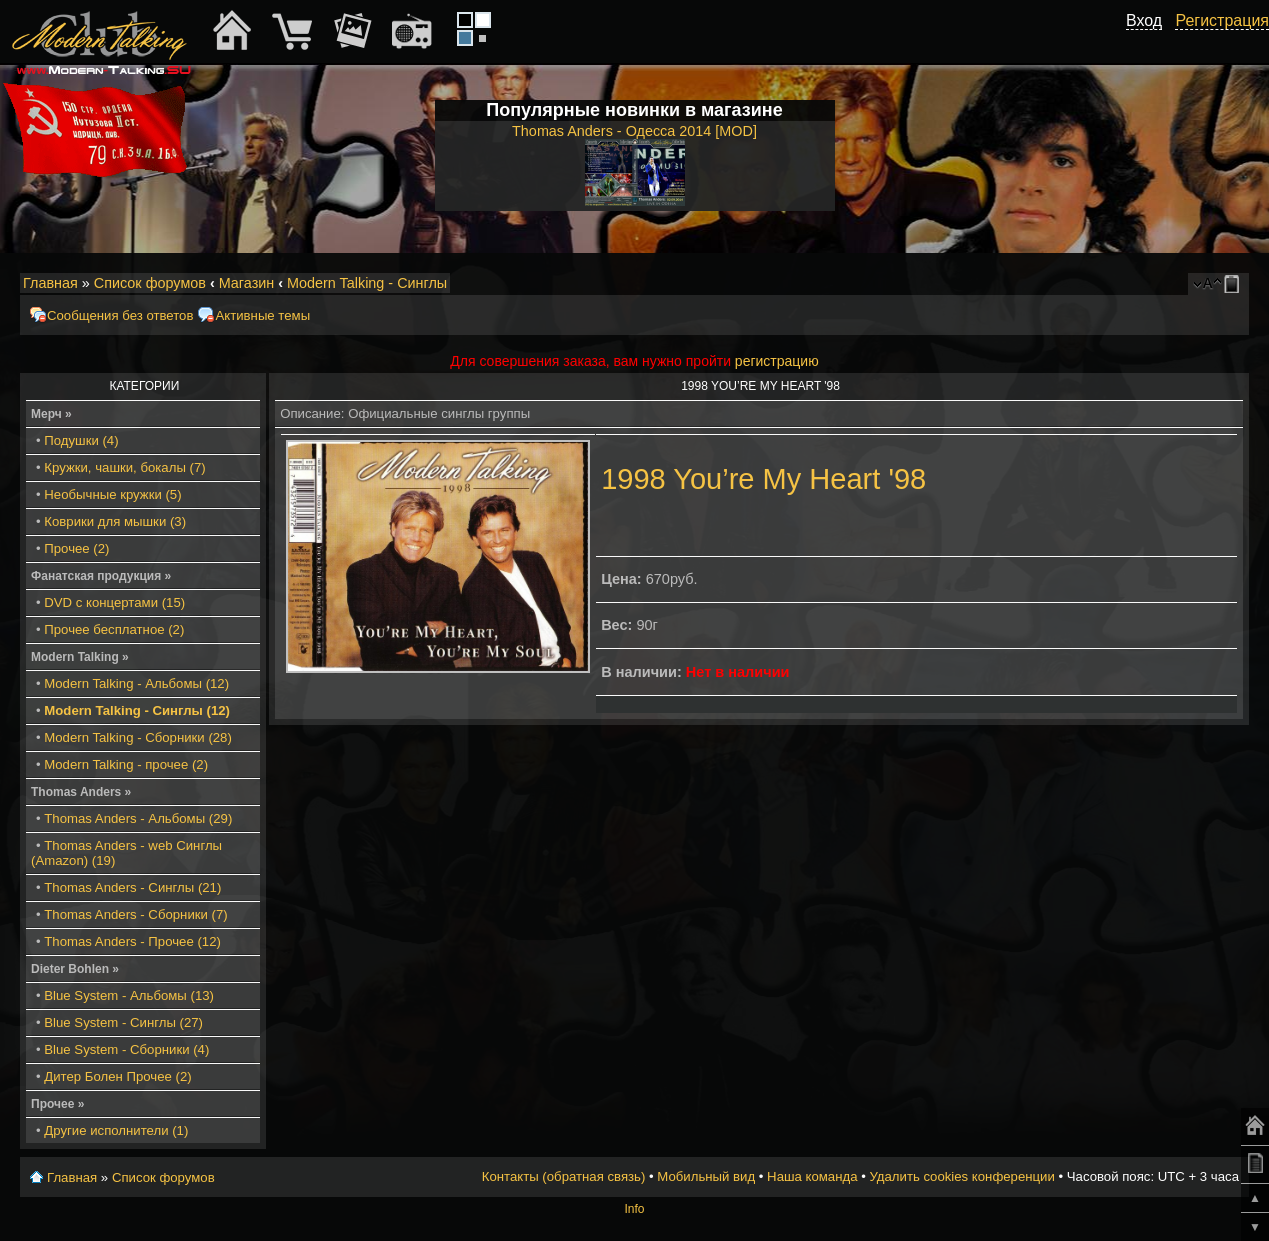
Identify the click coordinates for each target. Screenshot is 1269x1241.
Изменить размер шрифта (1207, 284)
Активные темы (262, 315)
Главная (50, 283)
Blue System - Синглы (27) (123, 1022)
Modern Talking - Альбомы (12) (136, 683)
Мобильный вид (1235, 284)
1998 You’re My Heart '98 (763, 479)
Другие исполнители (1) (116, 1130)
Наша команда (812, 1176)
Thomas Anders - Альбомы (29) (138, 818)
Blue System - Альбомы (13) (129, 995)
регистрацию (777, 361)
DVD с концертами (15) (114, 602)
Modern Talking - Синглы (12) (137, 710)
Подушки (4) (81, 440)
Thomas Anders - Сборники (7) (135, 914)
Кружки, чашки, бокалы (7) (124, 467)
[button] (1151, 43)
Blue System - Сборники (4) (126, 1049)
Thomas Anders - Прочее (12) (132, 941)
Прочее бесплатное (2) (114, 629)
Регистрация (1222, 20)
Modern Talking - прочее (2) (126, 764)
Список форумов (150, 283)
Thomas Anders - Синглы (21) (132, 887)
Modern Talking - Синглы (367, 283)
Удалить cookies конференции (961, 1176)
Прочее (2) (76, 548)
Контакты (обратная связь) (564, 1176)
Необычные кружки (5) (112, 494)
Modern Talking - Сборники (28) (138, 737)
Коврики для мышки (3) (115, 521)
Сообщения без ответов (120, 315)
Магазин (247, 283)
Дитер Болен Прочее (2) (117, 1076)
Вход (1144, 20)
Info (634, 1209)
